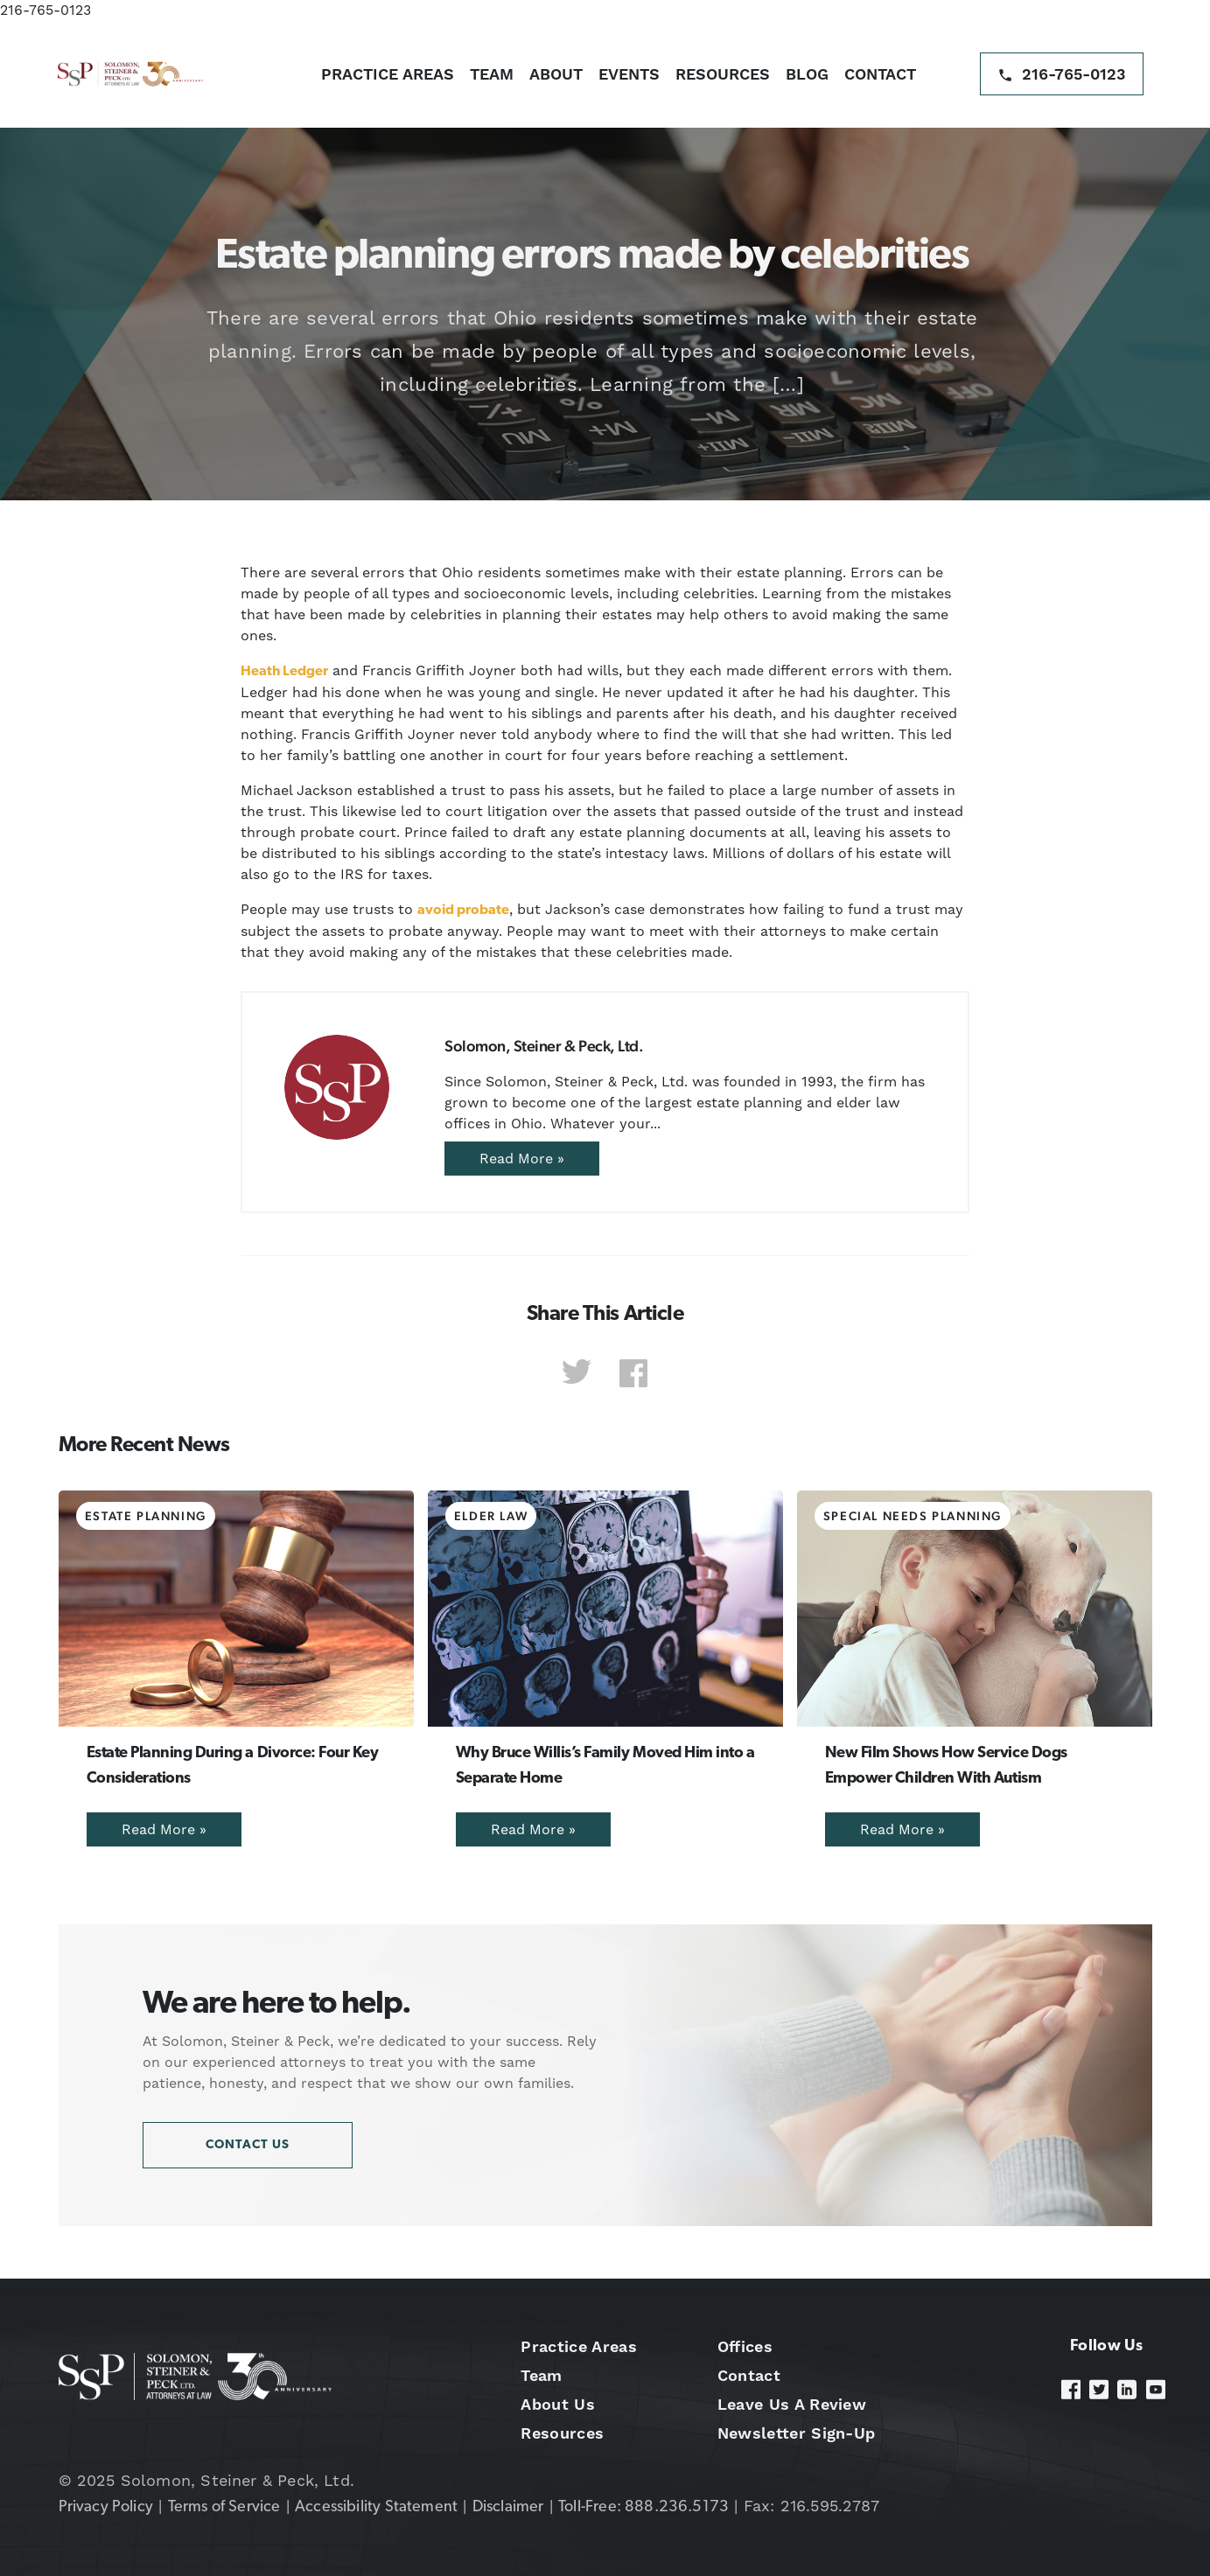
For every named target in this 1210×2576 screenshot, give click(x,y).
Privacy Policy (106, 2507)
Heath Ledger (284, 672)
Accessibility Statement (376, 2507)
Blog (807, 74)
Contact (880, 74)
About (556, 74)
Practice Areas (387, 74)
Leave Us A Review (791, 2404)
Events (629, 74)
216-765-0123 (45, 10)
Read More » (521, 1158)
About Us (558, 2404)
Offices (745, 2346)
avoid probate (463, 911)
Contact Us (248, 2145)
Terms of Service (224, 2507)
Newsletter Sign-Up (796, 2433)
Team (492, 74)
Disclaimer (508, 2507)
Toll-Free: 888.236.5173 (643, 2507)
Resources (722, 74)
